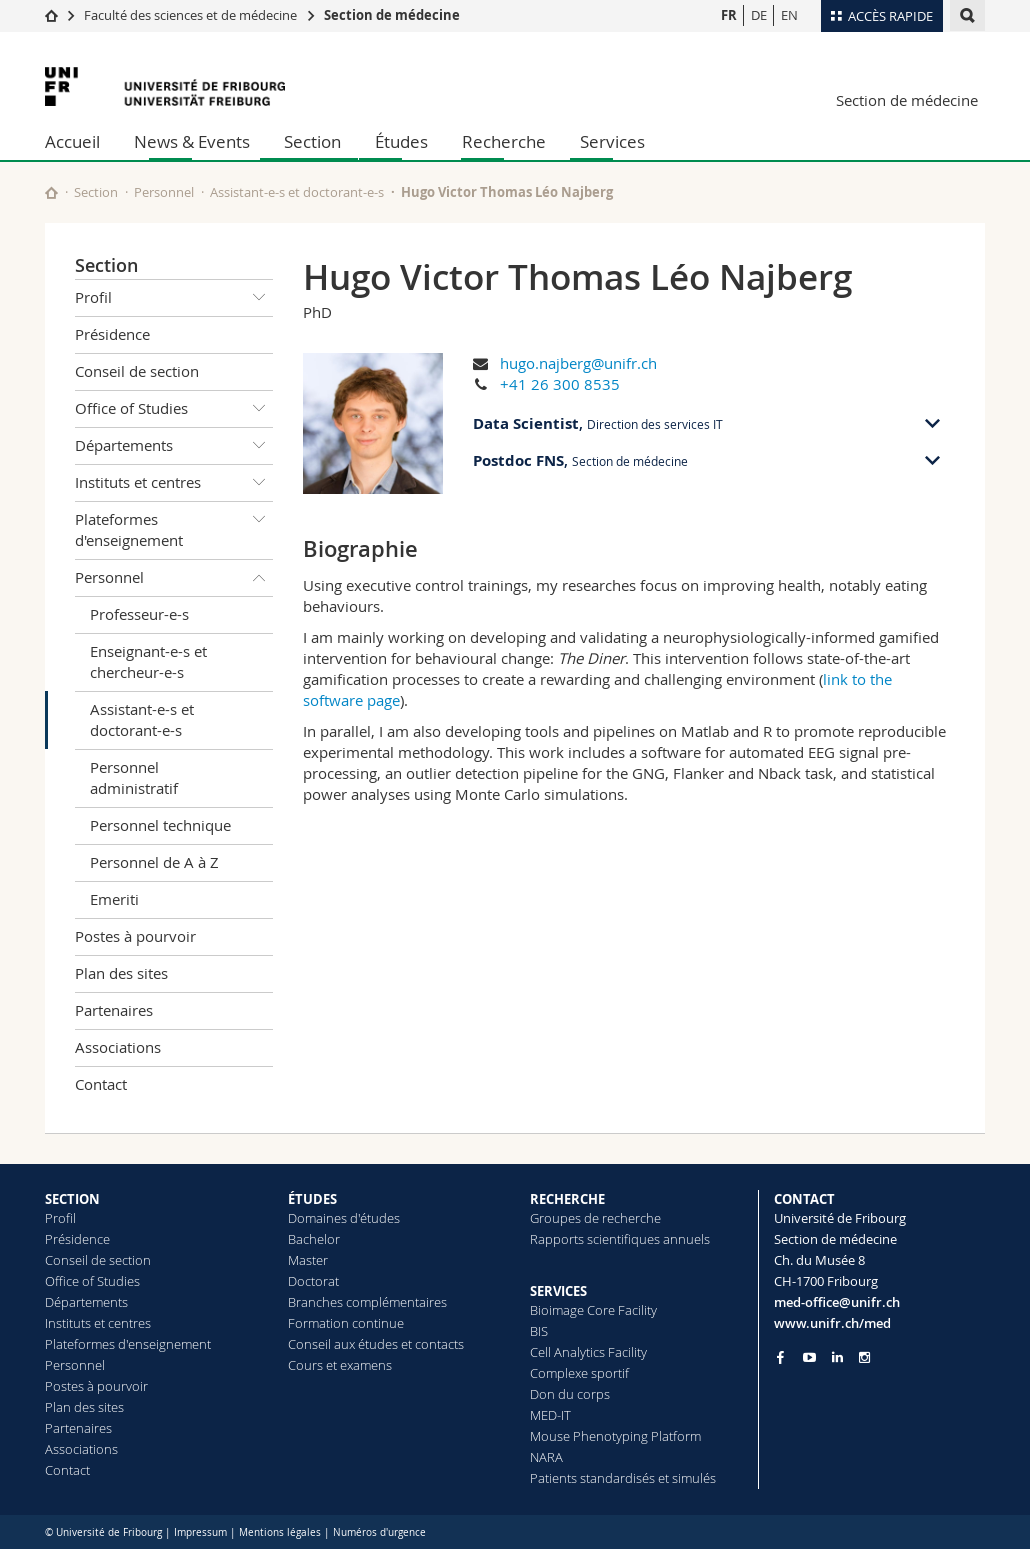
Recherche (504, 141)
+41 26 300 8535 (560, 384)
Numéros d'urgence (379, 1532)
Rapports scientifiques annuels (620, 1239)
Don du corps (570, 1394)
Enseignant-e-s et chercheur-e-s (148, 661)
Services (612, 141)
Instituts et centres (174, 483)
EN (789, 15)
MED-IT (550, 1415)
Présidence (112, 334)
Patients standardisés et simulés (623, 1478)
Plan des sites (121, 973)
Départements (174, 446)
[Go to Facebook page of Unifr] (780, 1357)
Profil (174, 298)
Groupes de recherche (595, 1218)
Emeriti (114, 899)
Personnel (164, 192)
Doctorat (313, 1281)
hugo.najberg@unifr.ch (578, 363)
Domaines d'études (344, 1218)
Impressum (200, 1532)
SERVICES (558, 1291)
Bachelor (314, 1239)
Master (308, 1260)
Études (401, 141)
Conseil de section (137, 371)
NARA (546, 1457)
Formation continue (346, 1323)
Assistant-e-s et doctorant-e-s (297, 192)
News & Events (192, 141)
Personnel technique (160, 825)
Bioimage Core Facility (593, 1310)
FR (729, 15)
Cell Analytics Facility (588, 1352)
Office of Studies (174, 409)
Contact (101, 1084)
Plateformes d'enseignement (174, 526)
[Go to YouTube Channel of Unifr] (809, 1357)
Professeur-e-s (139, 614)
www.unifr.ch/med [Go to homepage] (832, 1323)
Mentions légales (280, 1532)
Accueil (72, 141)
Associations (118, 1047)
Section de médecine (392, 15)
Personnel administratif (134, 777)
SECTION (72, 1199)
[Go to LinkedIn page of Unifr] (837, 1357)
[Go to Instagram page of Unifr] (864, 1357)
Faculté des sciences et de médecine (190, 15)
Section (312, 141)
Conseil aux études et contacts (376, 1344)
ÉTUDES (312, 1199)
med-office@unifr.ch (837, 1302)
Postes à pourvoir (135, 936)
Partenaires (114, 1010)
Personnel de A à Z (154, 862)
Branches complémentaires (367, 1302)
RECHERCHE (567, 1199)
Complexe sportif (579, 1373)
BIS (539, 1331)
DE (759, 15)
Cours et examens (340, 1365)
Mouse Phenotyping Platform (615, 1436)
